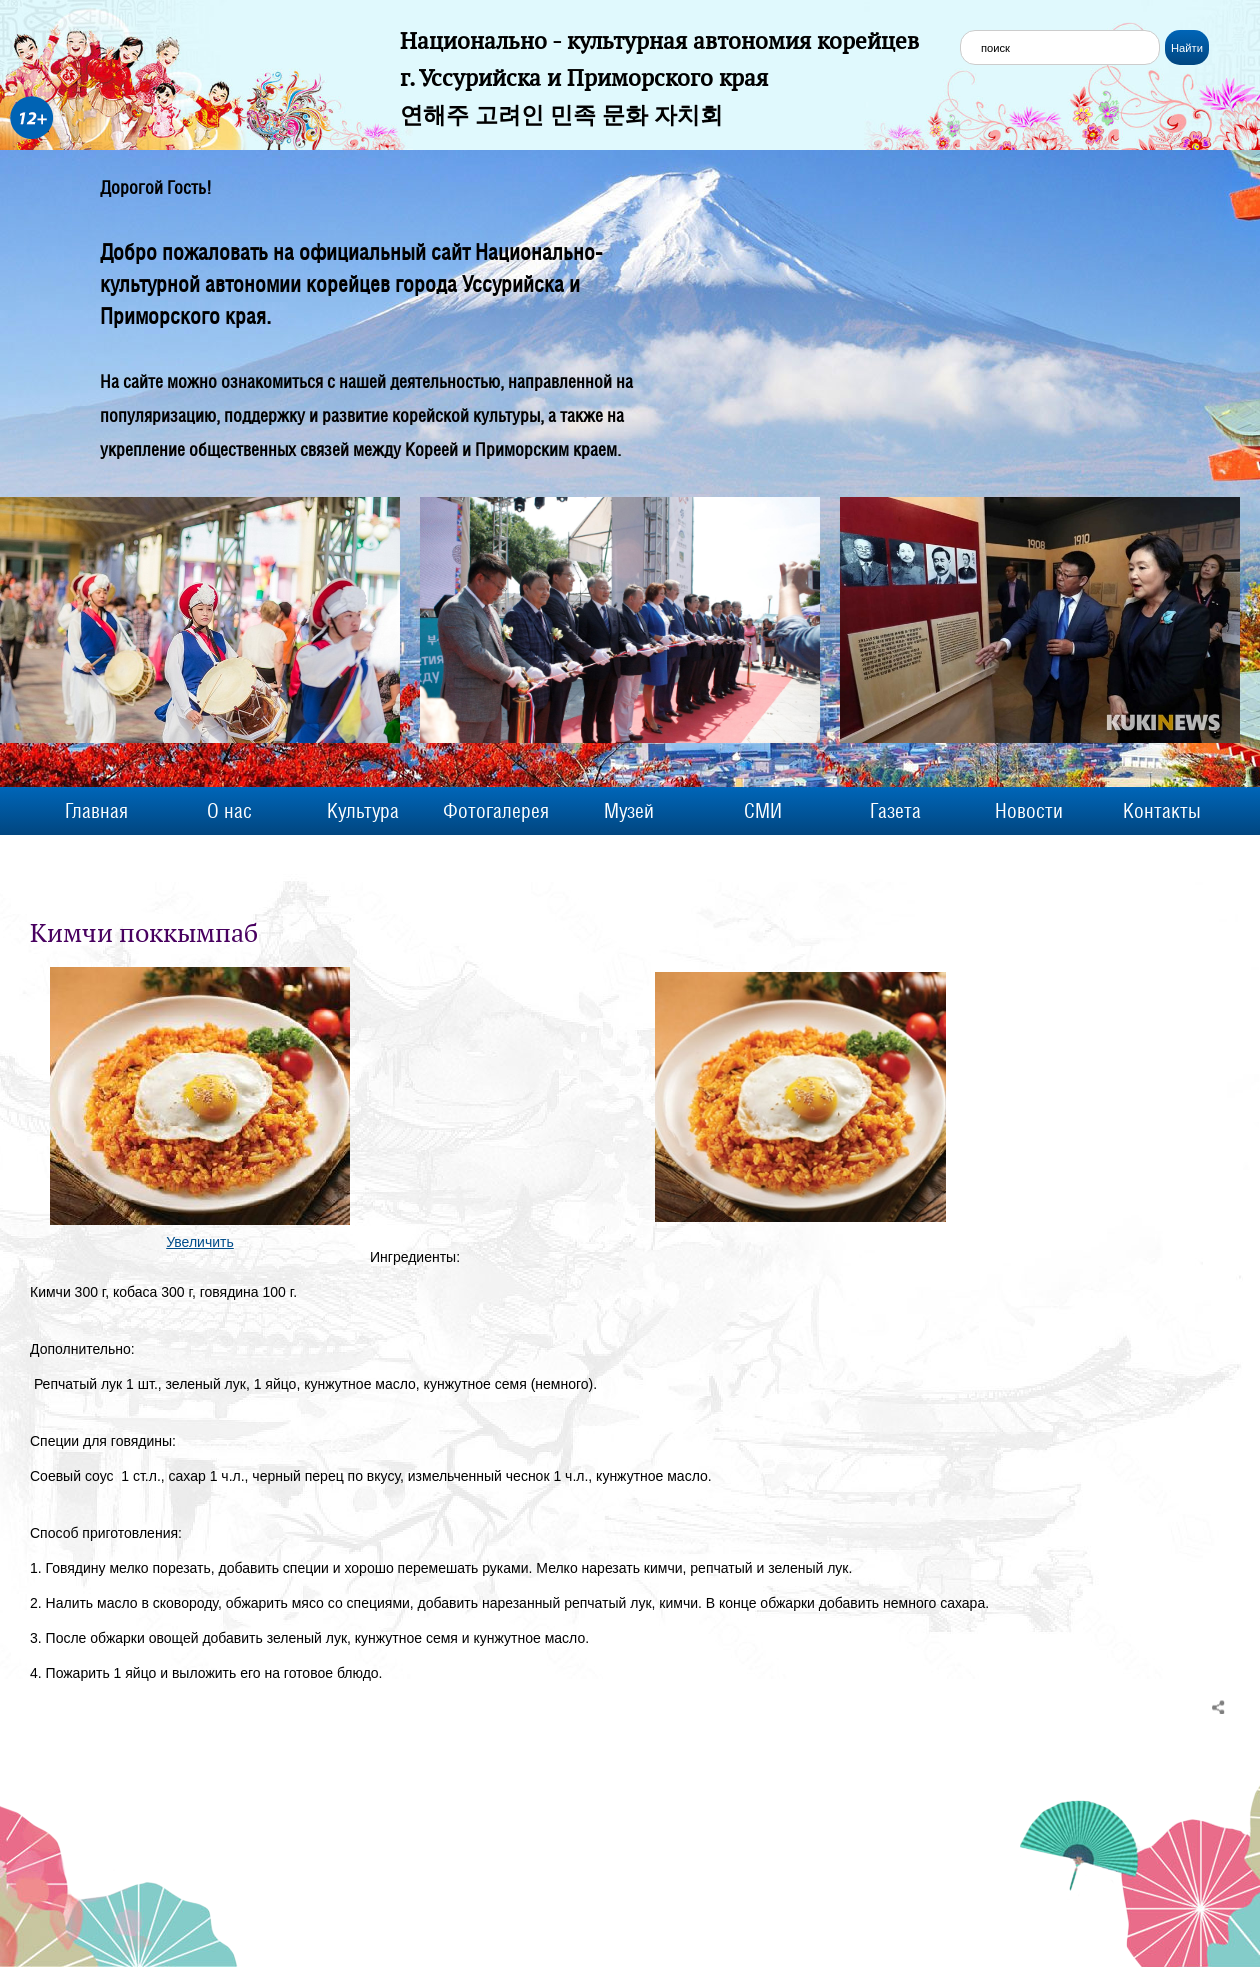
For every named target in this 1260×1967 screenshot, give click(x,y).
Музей (629, 811)
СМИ (763, 811)
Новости (1029, 811)
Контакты (1162, 811)
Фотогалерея (496, 811)
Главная (96, 811)
